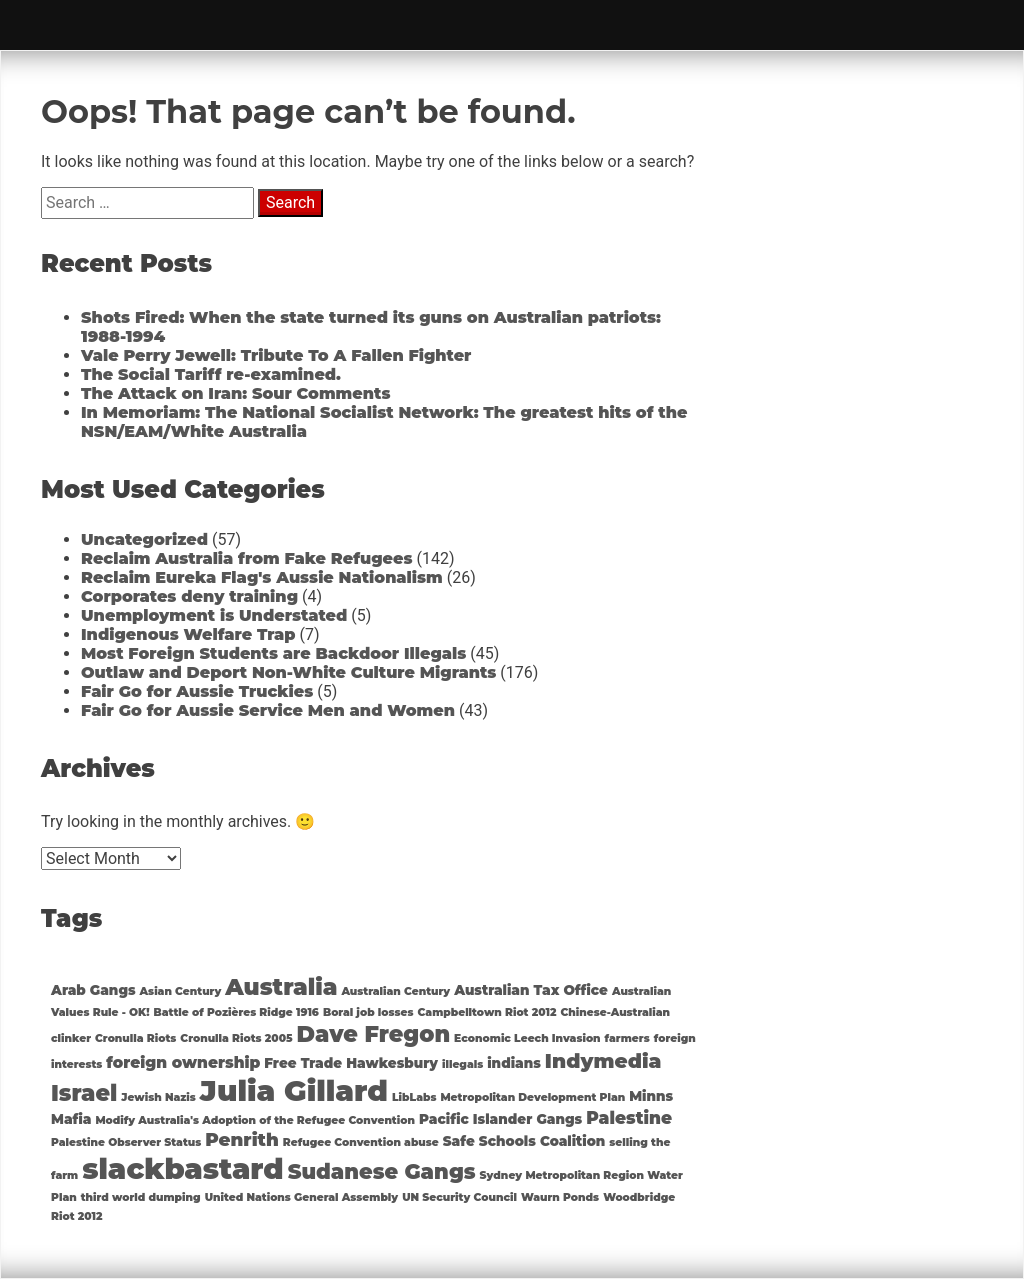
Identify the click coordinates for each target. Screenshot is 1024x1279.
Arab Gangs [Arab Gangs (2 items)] (93, 990)
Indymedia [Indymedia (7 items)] (603, 1060)
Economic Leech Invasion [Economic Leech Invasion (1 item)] (527, 1038)
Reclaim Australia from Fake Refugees (247, 558)
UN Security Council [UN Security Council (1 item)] (459, 1197)
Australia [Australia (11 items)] (281, 987)
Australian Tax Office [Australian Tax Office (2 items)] (531, 990)
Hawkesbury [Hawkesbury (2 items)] (392, 1063)
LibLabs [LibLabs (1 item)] (414, 1097)
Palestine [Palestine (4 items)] (629, 1118)
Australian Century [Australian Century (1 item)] (395, 991)
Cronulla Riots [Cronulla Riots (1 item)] (135, 1038)
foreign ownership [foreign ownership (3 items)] (183, 1062)
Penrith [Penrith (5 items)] (242, 1139)
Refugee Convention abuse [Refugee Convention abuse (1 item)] (361, 1142)
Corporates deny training (189, 596)
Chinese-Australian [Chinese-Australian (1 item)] (615, 1012)
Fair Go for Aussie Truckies (197, 691)
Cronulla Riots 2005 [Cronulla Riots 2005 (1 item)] (236, 1038)
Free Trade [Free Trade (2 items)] (303, 1063)
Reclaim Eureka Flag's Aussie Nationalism (262, 577)
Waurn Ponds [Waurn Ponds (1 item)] (560, 1197)
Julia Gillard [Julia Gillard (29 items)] (294, 1090)
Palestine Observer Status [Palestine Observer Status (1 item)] (126, 1142)
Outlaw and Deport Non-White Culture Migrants (288, 672)
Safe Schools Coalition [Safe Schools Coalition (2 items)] (524, 1141)
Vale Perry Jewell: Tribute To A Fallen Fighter (276, 355)
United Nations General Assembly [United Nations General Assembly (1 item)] (302, 1197)
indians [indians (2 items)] (514, 1063)
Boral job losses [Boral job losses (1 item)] (368, 1012)
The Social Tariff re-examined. (211, 374)
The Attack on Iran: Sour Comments (235, 393)
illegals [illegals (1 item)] (462, 1064)
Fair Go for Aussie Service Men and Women (268, 710)
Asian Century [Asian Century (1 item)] (181, 991)
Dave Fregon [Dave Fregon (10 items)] (374, 1034)
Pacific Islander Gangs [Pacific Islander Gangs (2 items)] (500, 1119)
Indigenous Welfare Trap (188, 634)
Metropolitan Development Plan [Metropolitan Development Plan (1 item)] (532, 1097)
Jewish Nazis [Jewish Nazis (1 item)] (158, 1097)
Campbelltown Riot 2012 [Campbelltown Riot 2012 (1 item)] (487, 1012)
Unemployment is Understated (214, 615)
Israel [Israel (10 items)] (84, 1093)
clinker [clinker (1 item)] (71, 1038)
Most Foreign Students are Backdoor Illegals (273, 653)
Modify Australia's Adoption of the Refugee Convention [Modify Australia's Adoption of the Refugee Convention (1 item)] (255, 1120)
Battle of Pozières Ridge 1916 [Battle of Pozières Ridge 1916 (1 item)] (236, 1012)
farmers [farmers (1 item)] (627, 1038)
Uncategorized (144, 539)
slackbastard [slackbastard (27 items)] (183, 1168)
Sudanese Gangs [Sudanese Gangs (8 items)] (382, 1171)
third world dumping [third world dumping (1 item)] (141, 1197)
